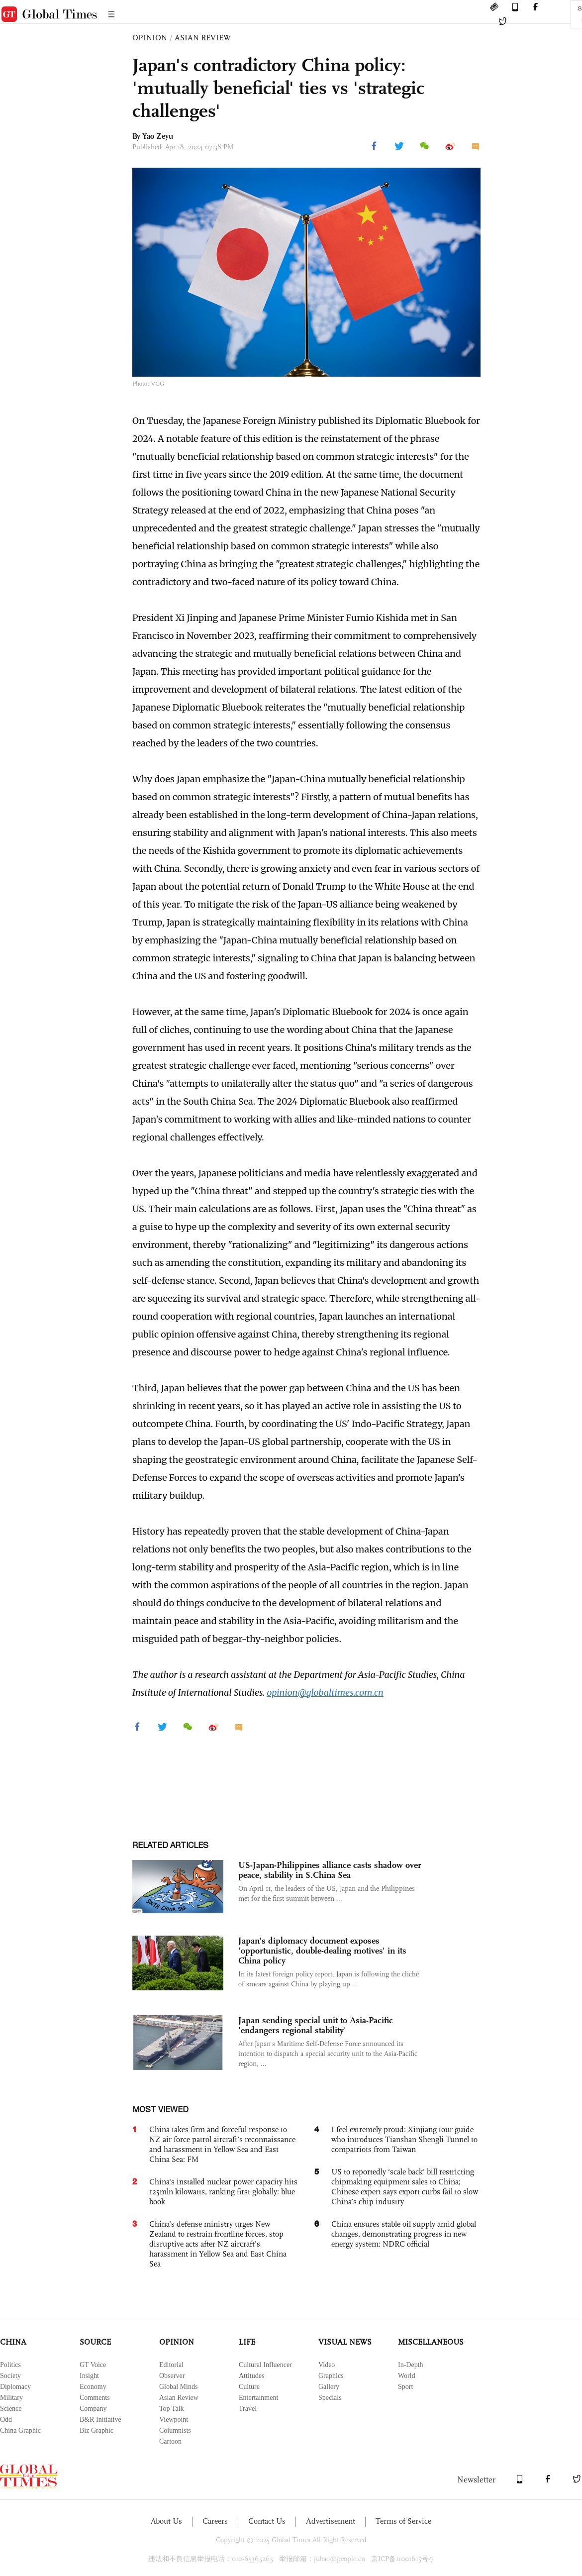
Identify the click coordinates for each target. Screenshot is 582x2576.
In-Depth (410, 2365)
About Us (166, 2521)
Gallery (328, 2386)
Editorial (171, 2365)
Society (10, 2375)
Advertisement (330, 2521)
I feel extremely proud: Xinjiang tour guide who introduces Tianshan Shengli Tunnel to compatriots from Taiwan (404, 2139)
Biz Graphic (96, 2430)
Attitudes (251, 2375)
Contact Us (267, 2521)
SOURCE (95, 2342)
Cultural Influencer (265, 2365)
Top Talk (171, 2408)
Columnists (175, 2430)
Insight (89, 2375)
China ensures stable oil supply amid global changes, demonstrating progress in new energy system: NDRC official (403, 2234)
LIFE (247, 2342)
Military (11, 2397)
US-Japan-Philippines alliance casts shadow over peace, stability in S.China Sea (329, 1869)
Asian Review (178, 2397)
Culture (249, 2386)
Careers (215, 2521)
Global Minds (178, 2386)
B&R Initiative (100, 2419)
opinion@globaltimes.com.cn (325, 1692)
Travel (248, 2408)
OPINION (149, 37)
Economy (93, 2386)
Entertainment (258, 2397)
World (406, 2375)
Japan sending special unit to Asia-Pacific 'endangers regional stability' (315, 2025)
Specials (330, 2397)
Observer (172, 2375)
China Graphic (20, 2430)
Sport (405, 2386)
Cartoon (170, 2441)
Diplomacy (15, 2386)
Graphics (331, 2375)
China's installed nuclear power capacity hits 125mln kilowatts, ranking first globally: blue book (223, 2191)
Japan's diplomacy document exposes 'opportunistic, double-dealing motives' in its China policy (322, 1950)
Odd (6, 2419)
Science (11, 2408)
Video (326, 2365)
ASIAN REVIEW (203, 37)
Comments (95, 2397)
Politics (10, 2365)
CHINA (13, 2342)
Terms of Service (403, 2521)
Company (93, 2408)
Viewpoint (173, 2419)
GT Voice (93, 2365)
